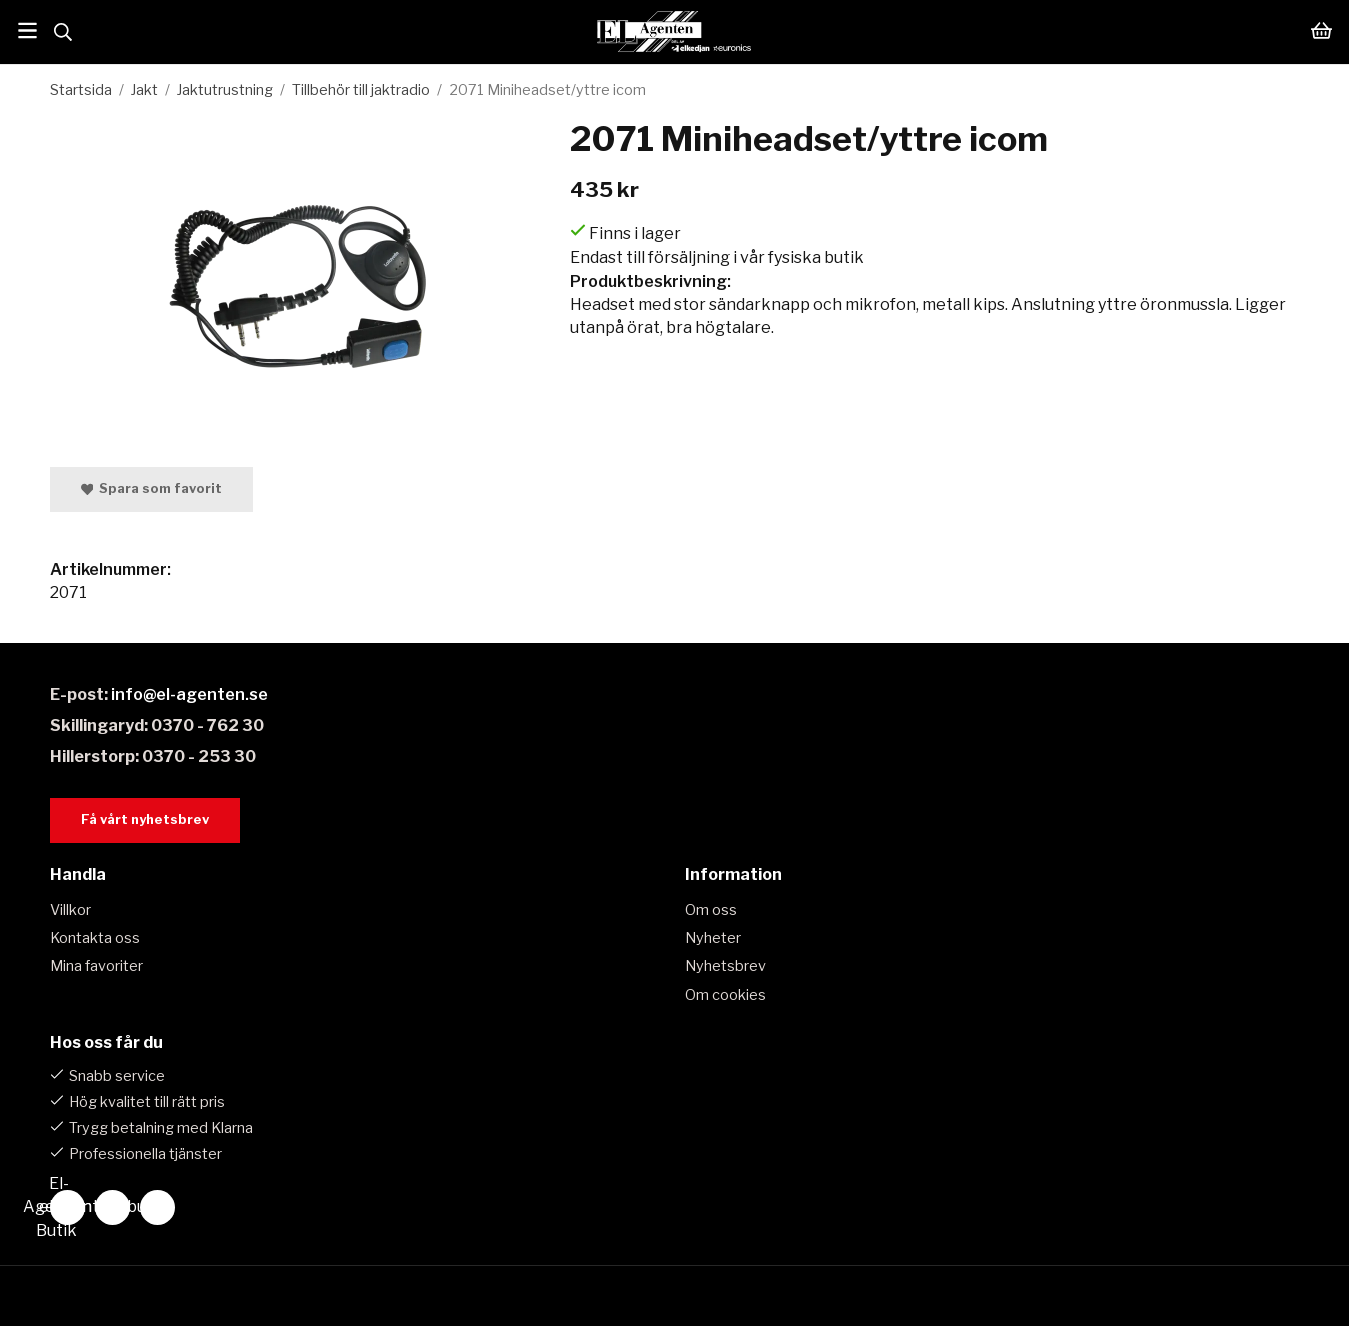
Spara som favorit (152, 488)
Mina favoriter (96, 966)
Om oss (711, 910)
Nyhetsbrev (725, 966)
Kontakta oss (95, 938)
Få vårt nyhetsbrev (145, 819)
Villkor (70, 910)
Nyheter (713, 938)
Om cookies (725, 995)
